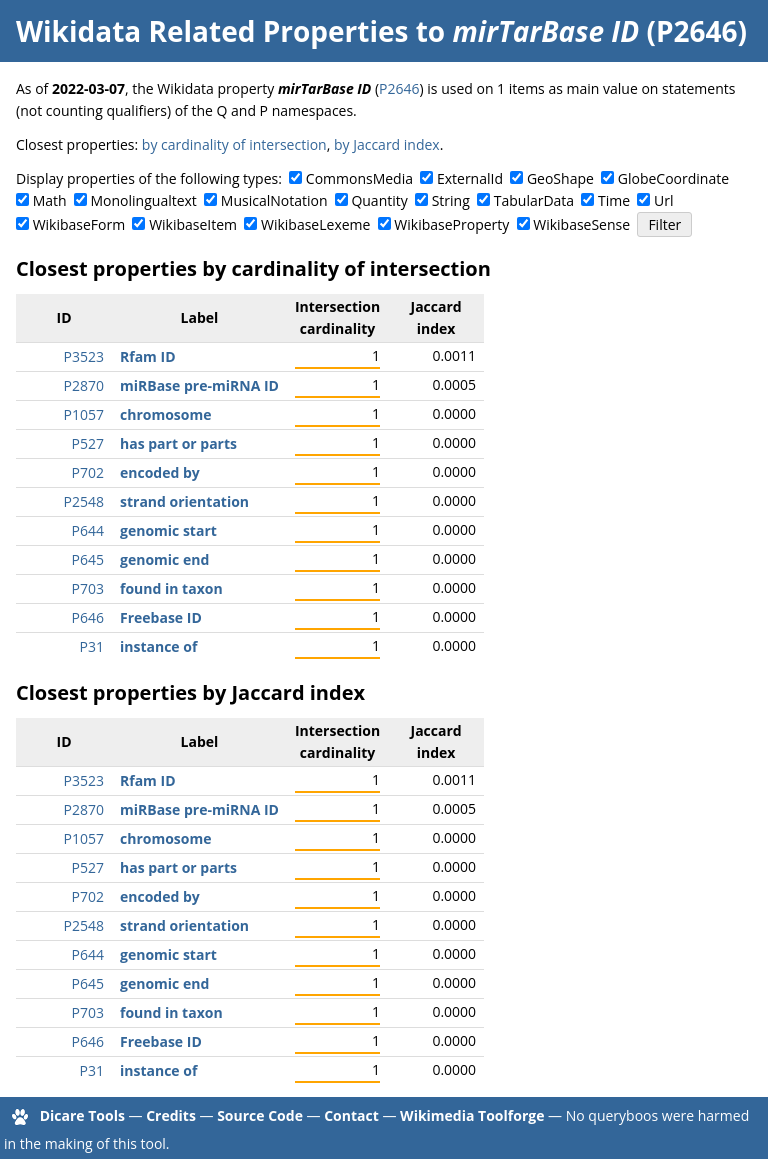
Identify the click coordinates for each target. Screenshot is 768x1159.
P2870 (84, 385)
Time (614, 200)
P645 (88, 559)
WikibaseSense (581, 224)
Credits (171, 1115)
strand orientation (184, 501)
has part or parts (178, 443)
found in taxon (171, 588)
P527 (88, 443)
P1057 (84, 414)
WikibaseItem (193, 224)
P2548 (84, 501)
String (451, 200)
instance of (158, 646)
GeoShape (560, 178)
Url (663, 200)
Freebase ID (161, 617)
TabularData (534, 200)
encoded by (160, 472)
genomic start (168, 530)
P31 (92, 646)
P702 (88, 472)
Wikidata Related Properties (212, 31)
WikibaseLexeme (315, 224)
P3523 (84, 356)
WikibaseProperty (451, 224)
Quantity (379, 200)
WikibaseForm (79, 224)
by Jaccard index (387, 144)
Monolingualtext (144, 200)
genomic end (164, 559)
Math (50, 200)
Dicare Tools (82, 1115)
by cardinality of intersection (234, 144)
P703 (88, 588)
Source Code (260, 1115)
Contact (351, 1115)
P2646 (399, 88)
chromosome (166, 414)
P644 (88, 530)
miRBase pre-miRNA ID (199, 385)
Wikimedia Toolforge (472, 1115)
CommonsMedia (359, 178)
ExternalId (470, 178)
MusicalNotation (274, 200)
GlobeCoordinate (673, 178)
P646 (88, 617)
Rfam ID (148, 356)
